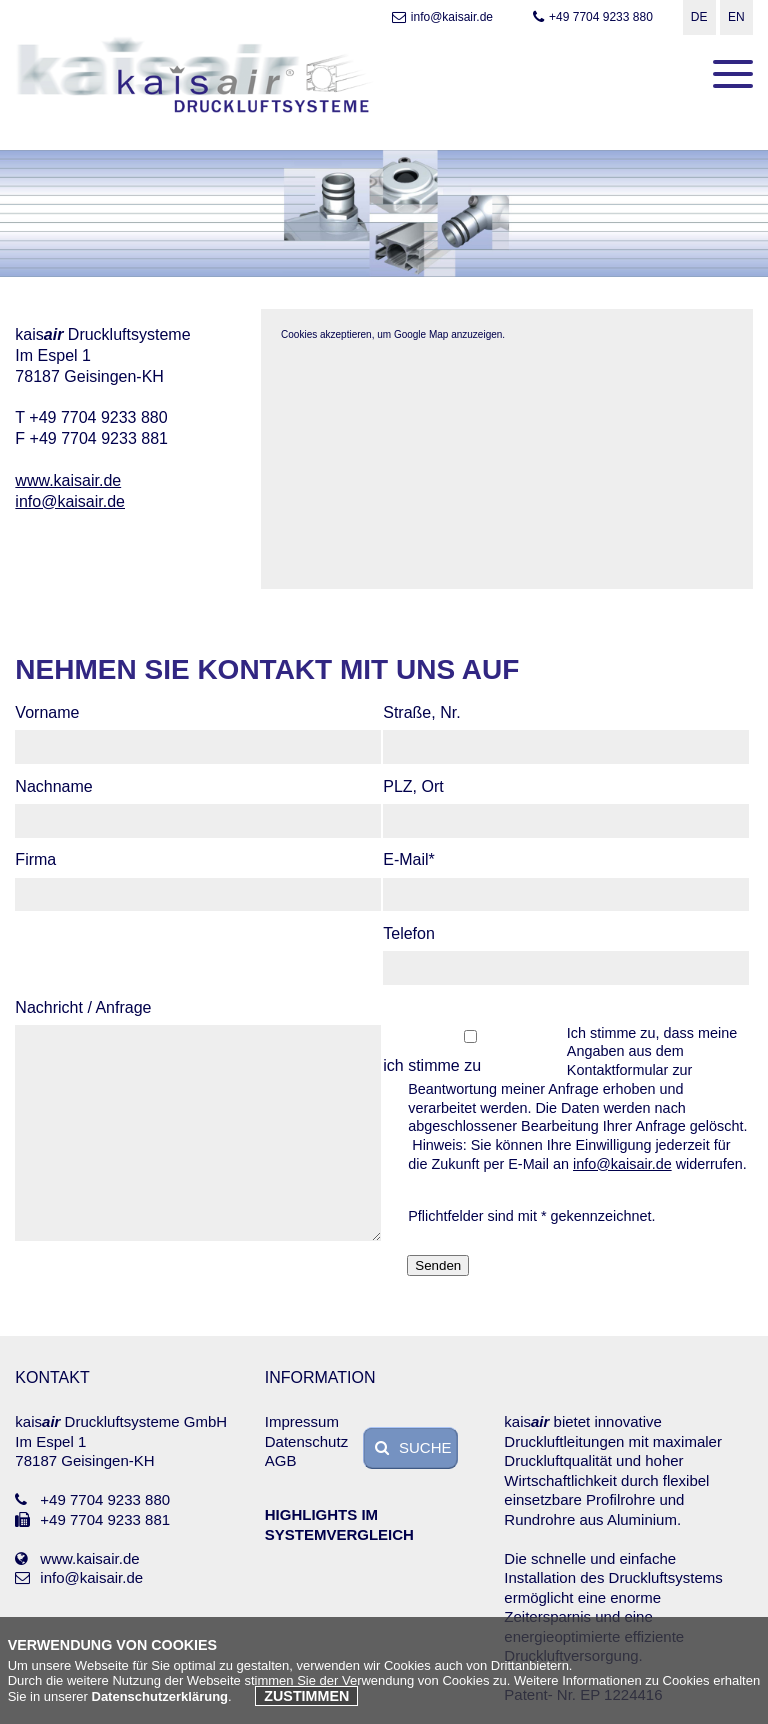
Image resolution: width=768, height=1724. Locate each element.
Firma (35, 859)
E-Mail (419, 860)
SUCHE (411, 1447)
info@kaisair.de (440, 17)
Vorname (47, 712)
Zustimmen (306, 1696)
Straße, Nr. (421, 712)
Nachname (53, 786)
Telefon (409, 933)
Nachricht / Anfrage (83, 1007)
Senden (438, 1265)
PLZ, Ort (413, 786)
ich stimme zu (432, 1065)
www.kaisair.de (68, 480)
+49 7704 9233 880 (590, 17)
